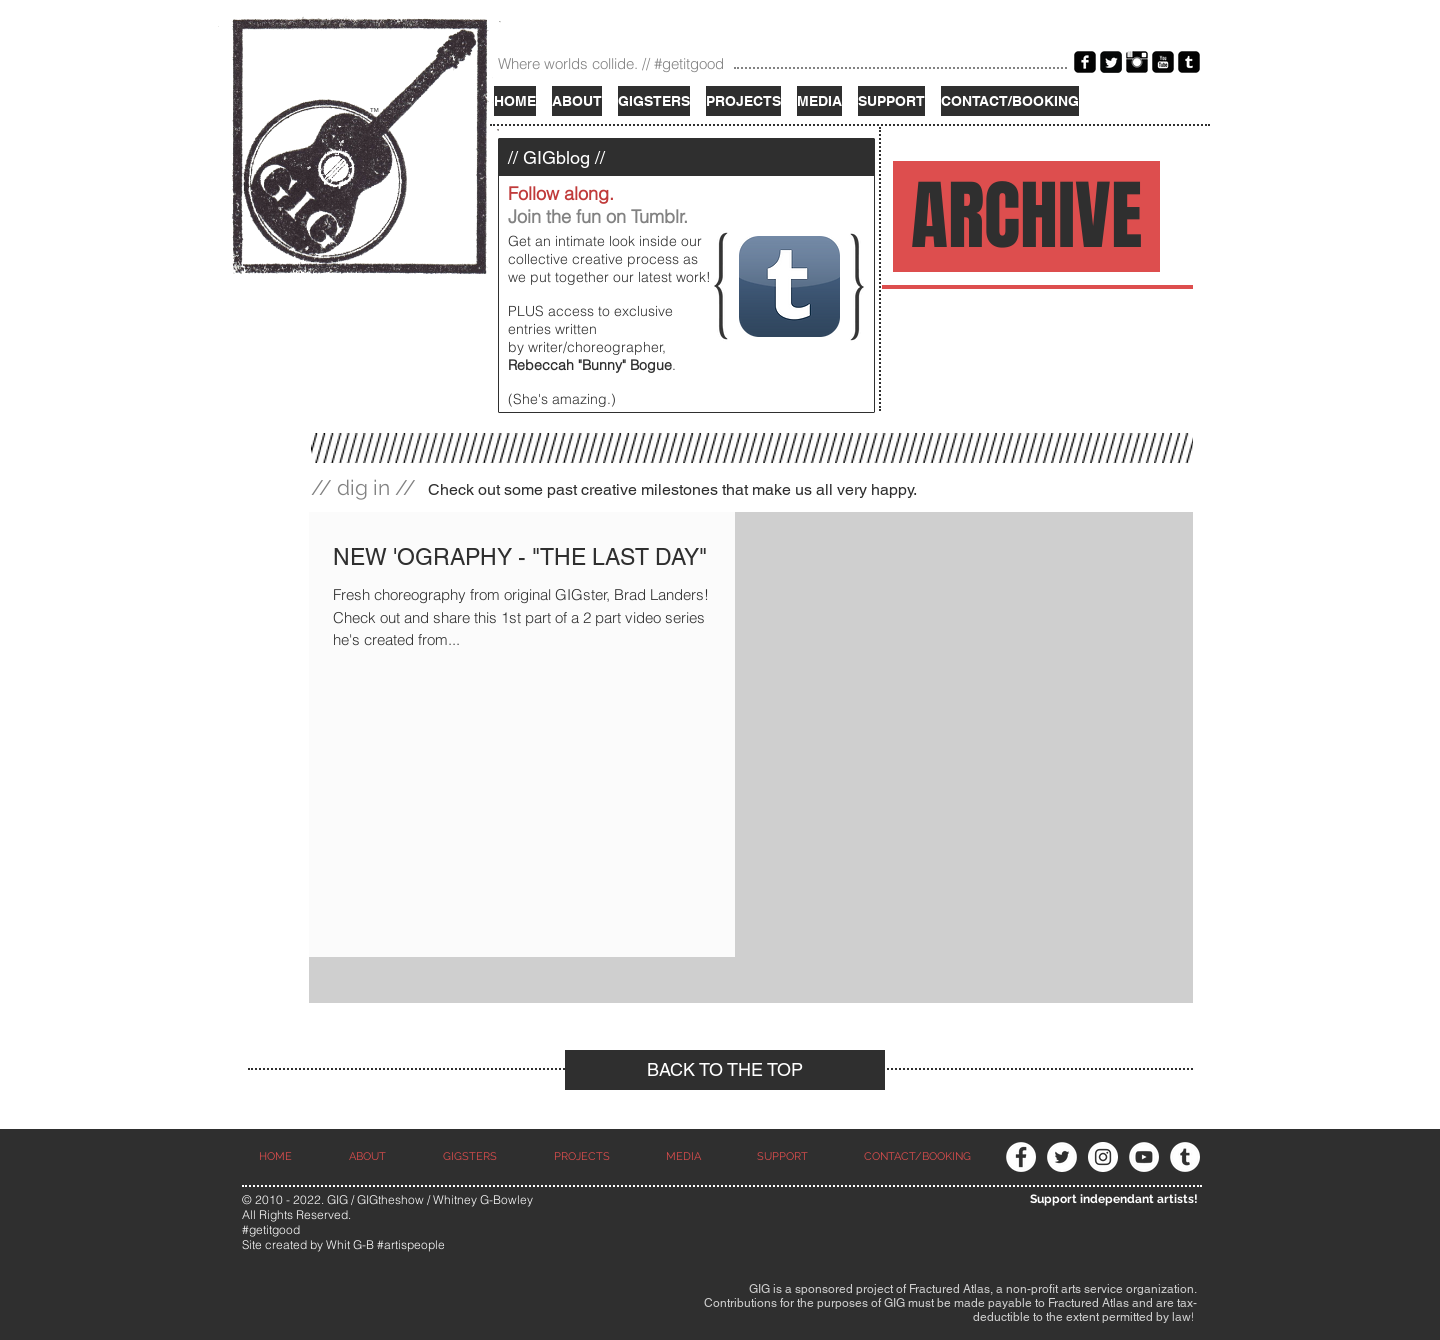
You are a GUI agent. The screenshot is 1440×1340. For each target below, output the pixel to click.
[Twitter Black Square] (1111, 62)
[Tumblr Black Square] (1189, 62)
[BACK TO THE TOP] (725, 1070)
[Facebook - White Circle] (1021, 1157)
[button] (819, 101)
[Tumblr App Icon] (789, 286)
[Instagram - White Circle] (1103, 1157)
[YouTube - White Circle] (1144, 1157)
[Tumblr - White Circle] (1185, 1157)
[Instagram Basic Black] (1137, 62)
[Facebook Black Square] (1085, 62)
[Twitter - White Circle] (1062, 1157)
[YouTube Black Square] (1163, 62)
